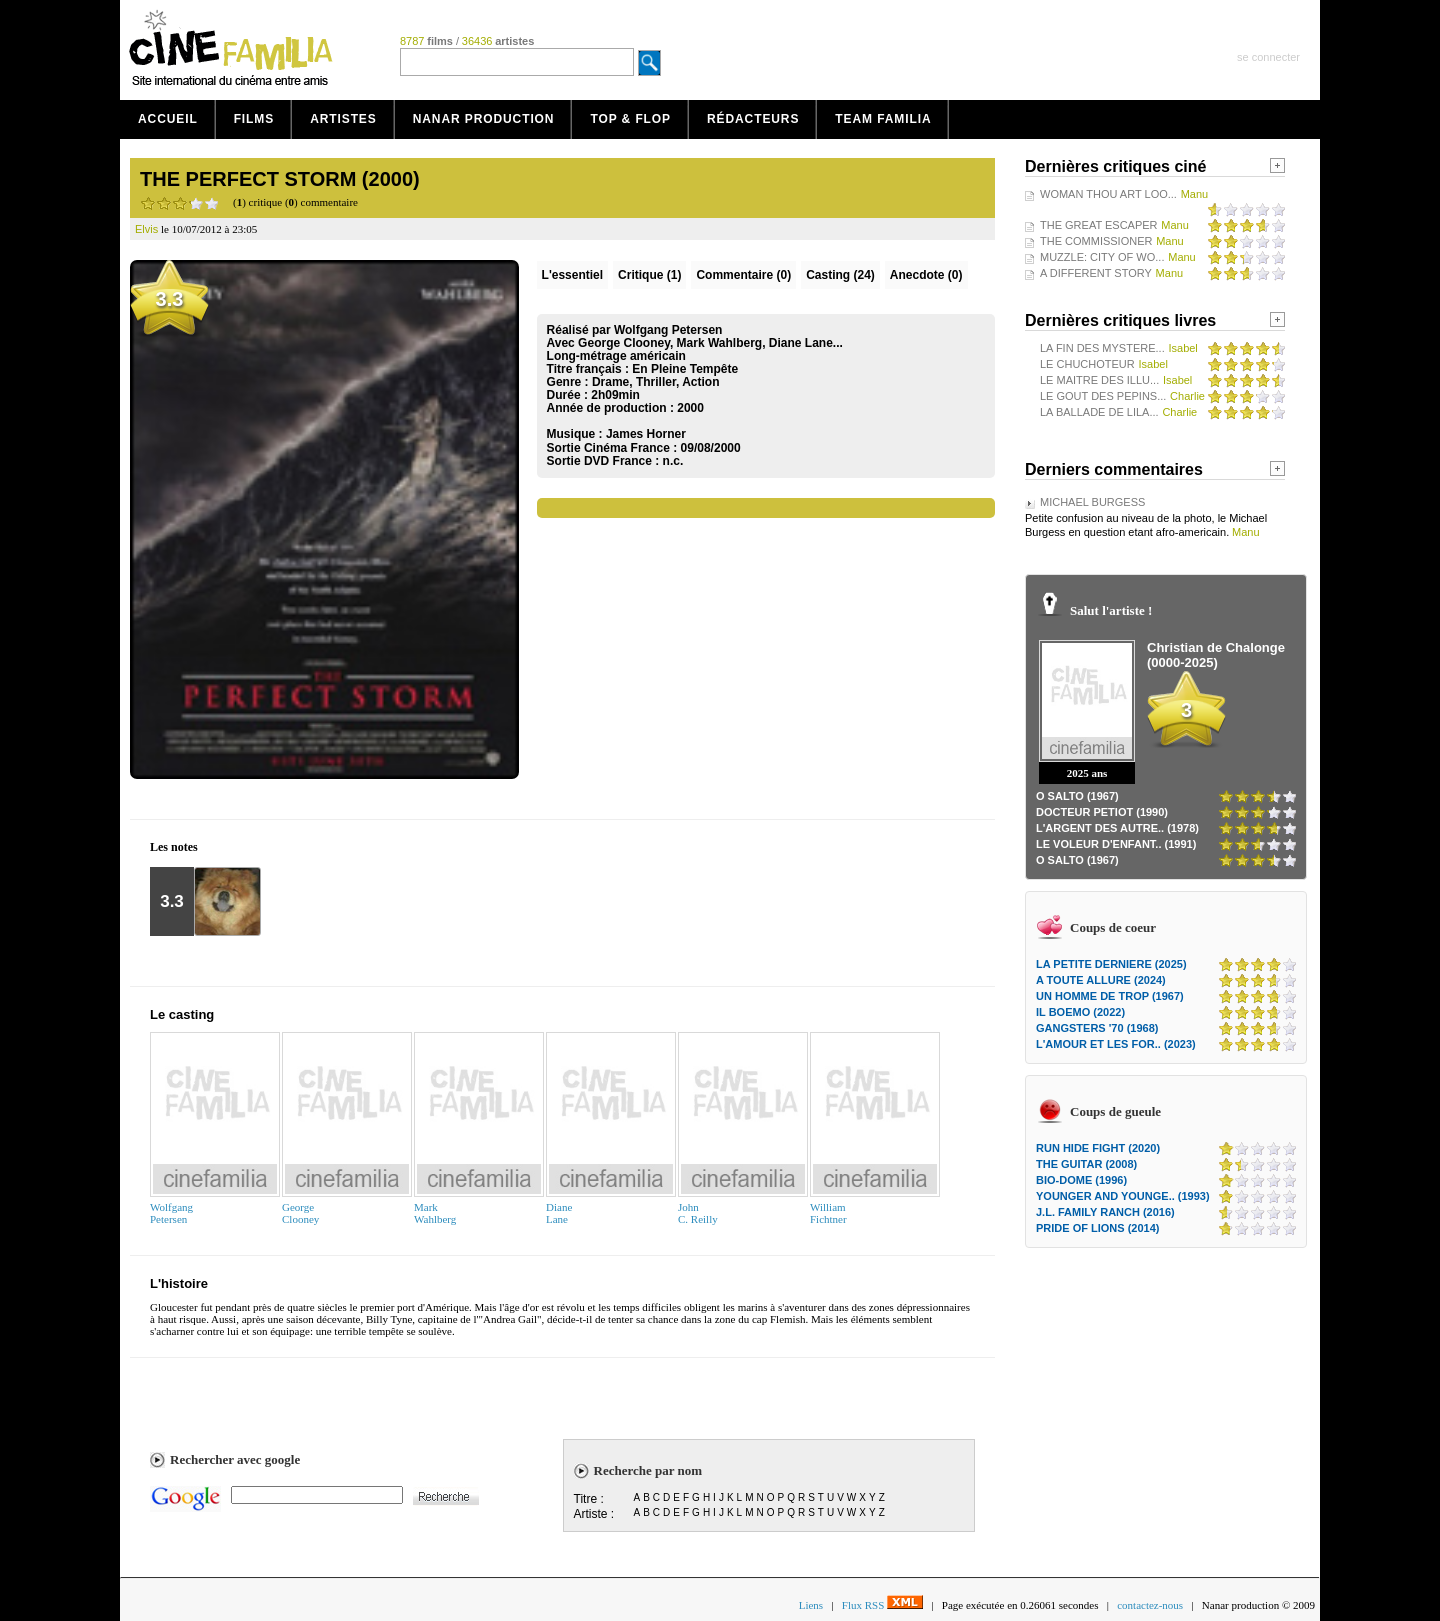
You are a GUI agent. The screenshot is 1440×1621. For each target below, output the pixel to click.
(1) (649, 275)
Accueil (168, 119)
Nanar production (484, 119)
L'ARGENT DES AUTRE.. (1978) (1117, 828)
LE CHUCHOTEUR (1087, 364)
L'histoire (179, 1283)
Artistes (343, 119)
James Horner (646, 434)
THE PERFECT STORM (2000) (280, 179)
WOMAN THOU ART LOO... (1108, 194)
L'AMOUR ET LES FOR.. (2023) (1116, 1044)
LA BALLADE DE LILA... (1099, 412)
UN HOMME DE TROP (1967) (1110, 996)
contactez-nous (1150, 1605)
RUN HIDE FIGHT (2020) (1098, 1148)
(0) (743, 275)
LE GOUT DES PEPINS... (1103, 396)
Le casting (182, 1014)
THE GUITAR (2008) (1086, 1164)
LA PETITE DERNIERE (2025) (1111, 964)
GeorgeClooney (300, 1213)
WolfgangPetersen (171, 1213)
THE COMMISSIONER (1096, 241)
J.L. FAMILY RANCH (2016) (1105, 1212)
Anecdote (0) (926, 275)
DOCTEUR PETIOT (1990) (1102, 812)
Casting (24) (840, 275)
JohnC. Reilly (698, 1213)
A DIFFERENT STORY (1096, 273)
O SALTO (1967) (1077, 796)
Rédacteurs (753, 119)
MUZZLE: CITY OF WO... (1102, 257)
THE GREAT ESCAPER (1099, 225)
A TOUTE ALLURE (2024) (1101, 980)
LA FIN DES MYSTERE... (1102, 348)
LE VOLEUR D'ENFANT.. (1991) (1116, 844)
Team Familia (883, 119)
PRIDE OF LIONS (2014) (1097, 1228)
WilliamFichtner (828, 1213)
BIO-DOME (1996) (1081, 1180)
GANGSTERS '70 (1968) (1097, 1028)
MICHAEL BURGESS (1092, 502)
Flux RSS (882, 1605)
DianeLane (559, 1213)
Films (254, 119)
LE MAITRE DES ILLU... (1099, 380)
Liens (811, 1605)
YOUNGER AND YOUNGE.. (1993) (1123, 1196)
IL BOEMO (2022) (1080, 1012)
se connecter (1268, 57)
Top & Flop (630, 119)
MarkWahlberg (435, 1213)
